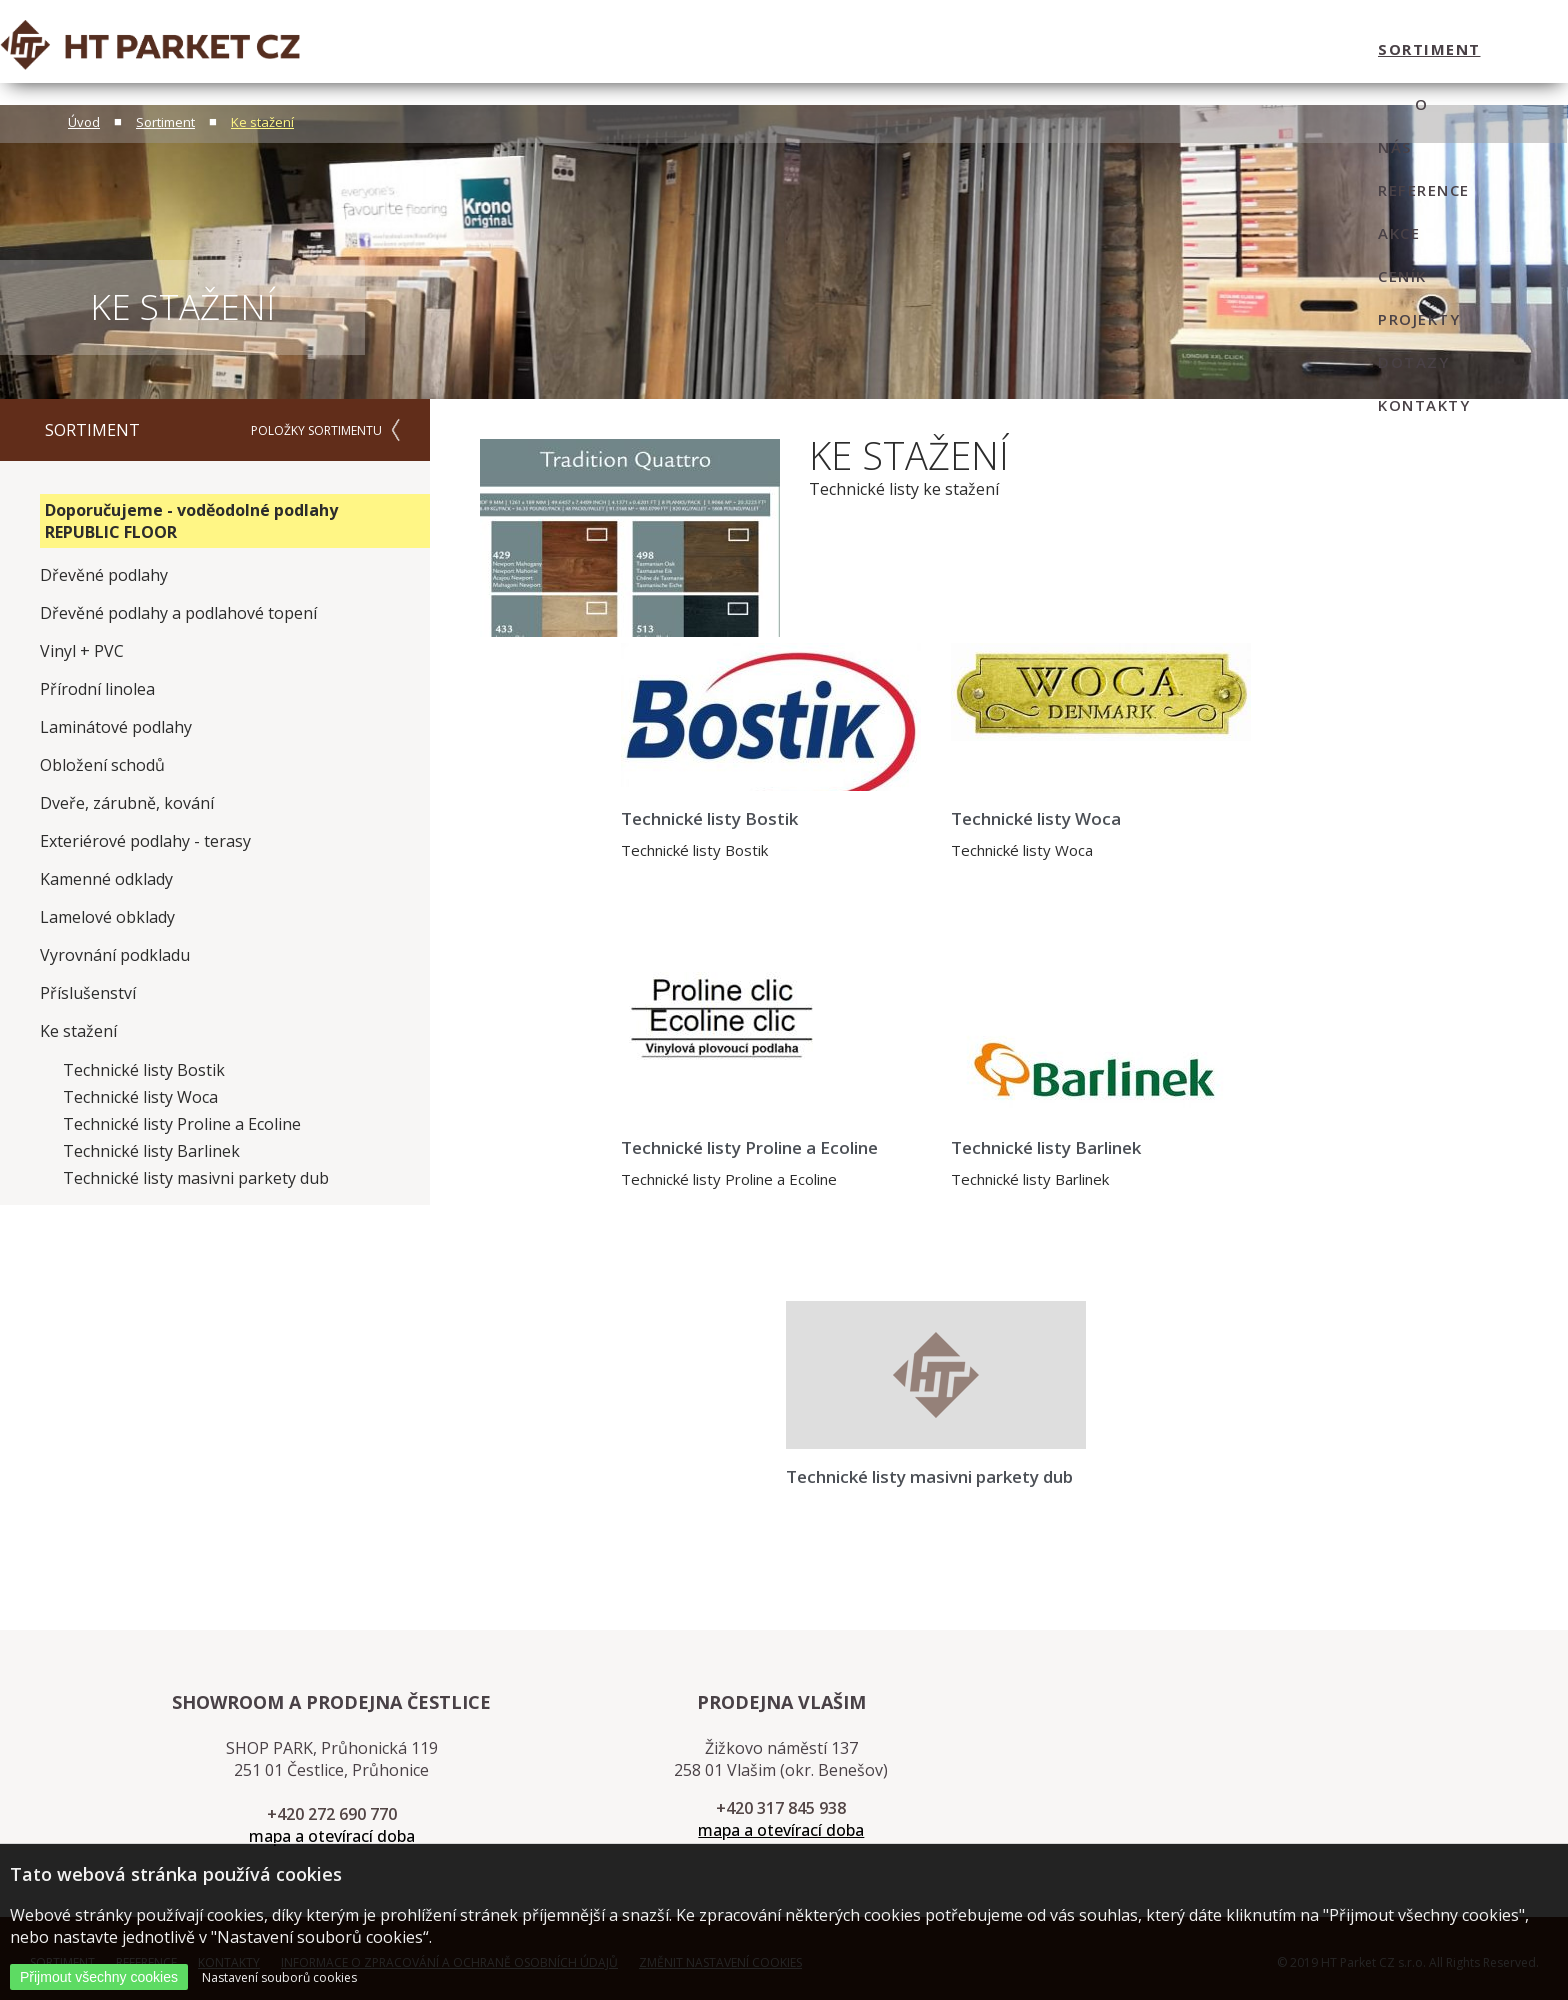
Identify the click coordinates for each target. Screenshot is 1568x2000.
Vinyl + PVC (82, 651)
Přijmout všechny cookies (99, 1977)
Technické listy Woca (140, 1097)
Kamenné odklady (106, 879)
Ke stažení (262, 122)
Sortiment (165, 122)
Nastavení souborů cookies (279, 1977)
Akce (981, 49)
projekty (1133, 49)
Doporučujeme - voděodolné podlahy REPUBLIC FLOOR (191, 521)
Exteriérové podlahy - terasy (145, 841)
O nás (800, 49)
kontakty (1333, 49)
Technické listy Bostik (144, 1070)
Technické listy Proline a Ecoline (182, 1124)
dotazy (1230, 49)
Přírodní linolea (97, 689)
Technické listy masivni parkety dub (196, 1178)
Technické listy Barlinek (151, 1151)
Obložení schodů (102, 765)
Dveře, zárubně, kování (127, 803)
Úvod (84, 122)
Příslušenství (88, 993)
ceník (1047, 49)
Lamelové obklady (107, 917)
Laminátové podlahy (116, 727)
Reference (893, 49)
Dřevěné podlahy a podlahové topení (178, 613)
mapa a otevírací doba (332, 1836)
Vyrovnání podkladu (115, 955)
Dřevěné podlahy (104, 575)
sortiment (701, 49)
